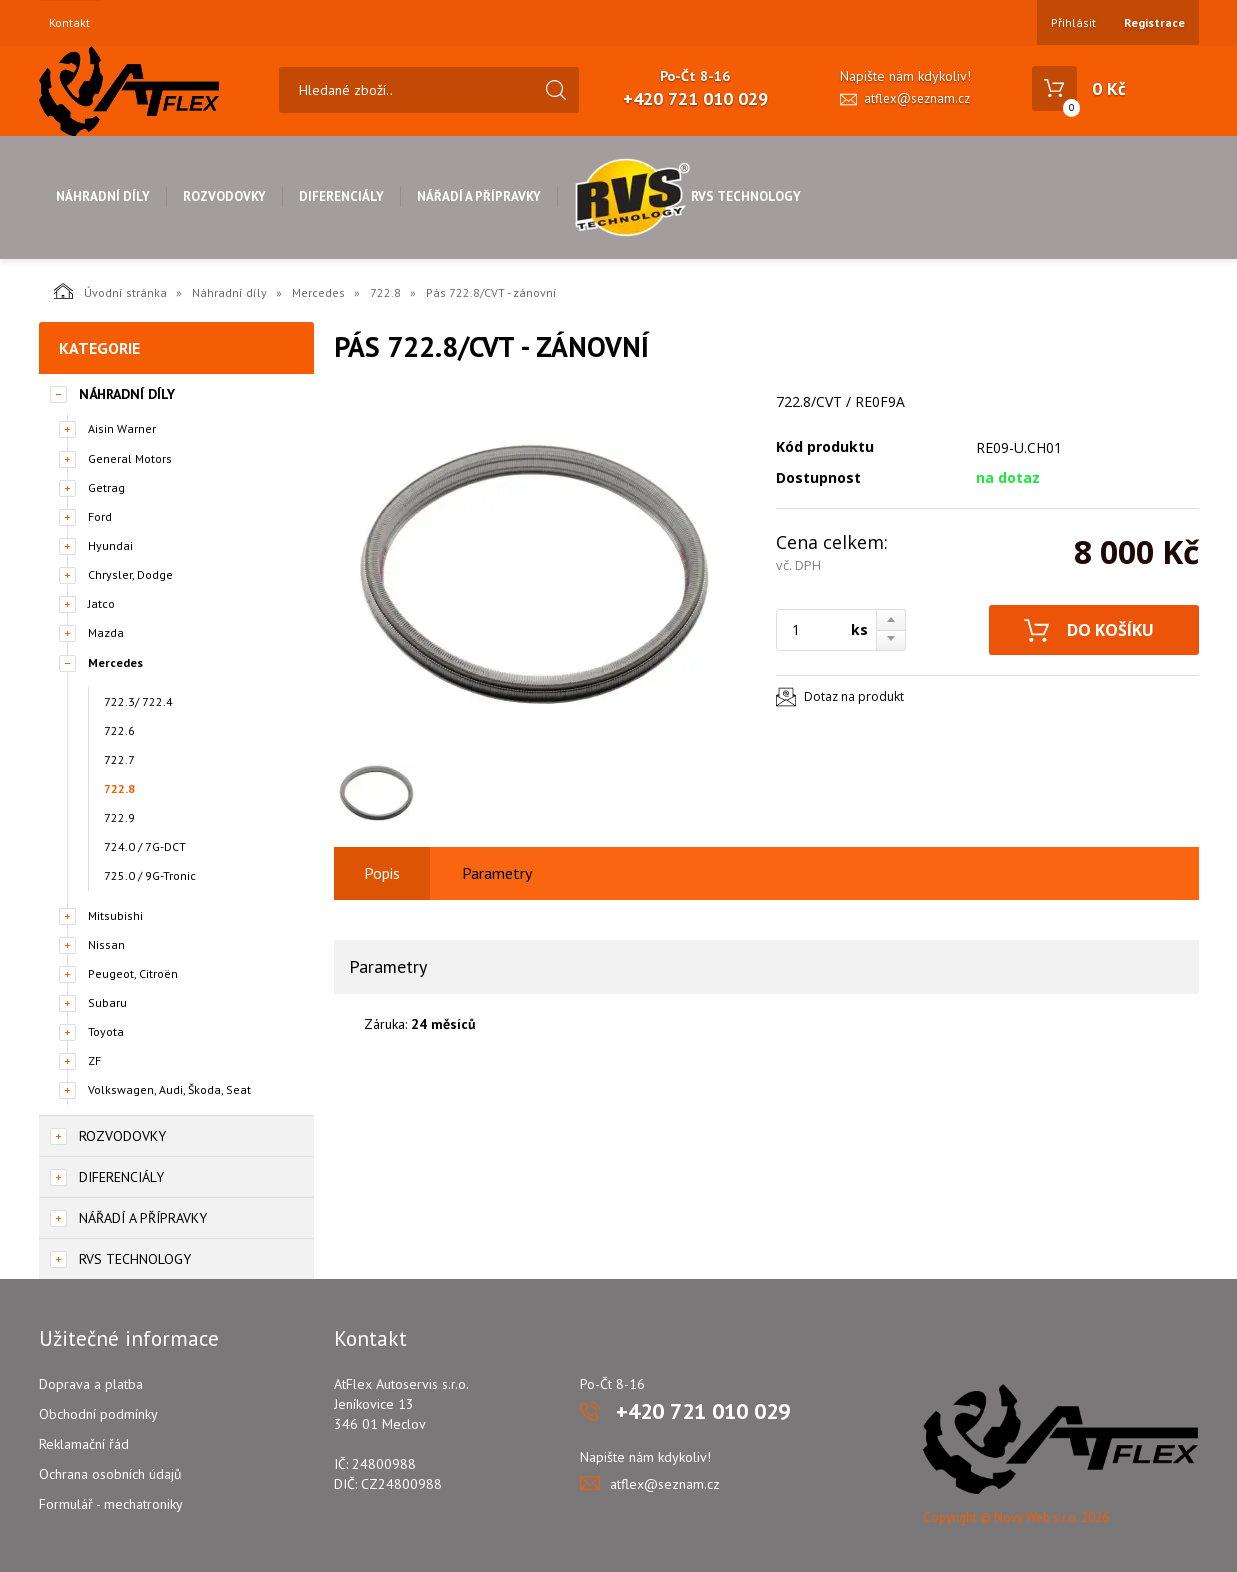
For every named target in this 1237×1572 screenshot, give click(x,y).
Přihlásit (1073, 22)
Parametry (497, 873)
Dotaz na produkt (854, 696)
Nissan (106, 944)
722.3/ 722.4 (138, 701)
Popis (382, 873)
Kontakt (69, 23)
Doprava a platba (91, 1384)
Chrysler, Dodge (130, 574)
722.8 (385, 292)
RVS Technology (687, 196)
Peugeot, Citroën (133, 973)
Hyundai (110, 545)
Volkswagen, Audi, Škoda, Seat (169, 1089)
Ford (100, 516)
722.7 (119, 759)
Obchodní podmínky (98, 1414)
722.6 (119, 730)
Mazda (106, 632)
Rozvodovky (224, 196)
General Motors (130, 458)
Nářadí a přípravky (479, 196)
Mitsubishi (115, 915)
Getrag (106, 487)
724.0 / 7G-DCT (145, 846)
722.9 (119, 817)
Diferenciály (341, 196)
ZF (94, 1060)
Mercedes (318, 292)
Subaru (107, 1002)
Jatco (101, 603)
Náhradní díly (103, 196)
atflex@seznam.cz (917, 98)
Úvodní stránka (110, 291)
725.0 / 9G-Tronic (150, 875)
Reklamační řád (84, 1444)
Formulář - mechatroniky (111, 1504)
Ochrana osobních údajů (110, 1474)
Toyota (106, 1031)
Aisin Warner (122, 428)
